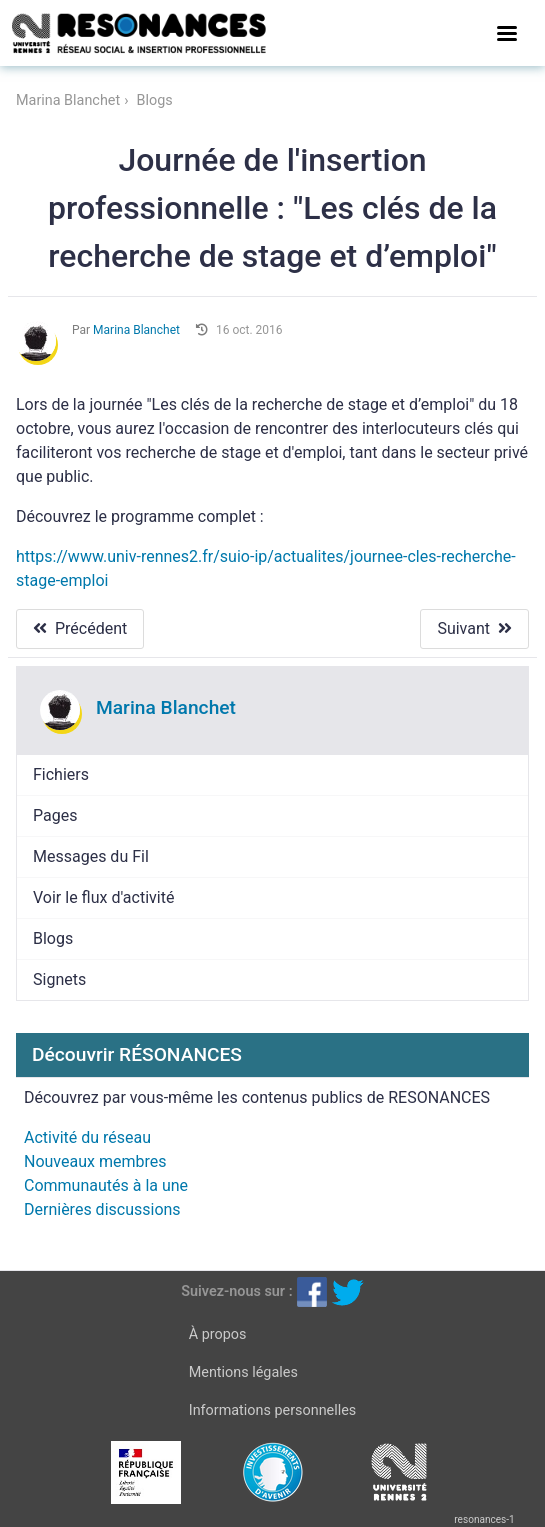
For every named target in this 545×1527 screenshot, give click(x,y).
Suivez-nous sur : (236, 1291)
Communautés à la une (106, 1185)
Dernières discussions (102, 1209)
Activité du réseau (87, 1137)
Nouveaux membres (95, 1161)
